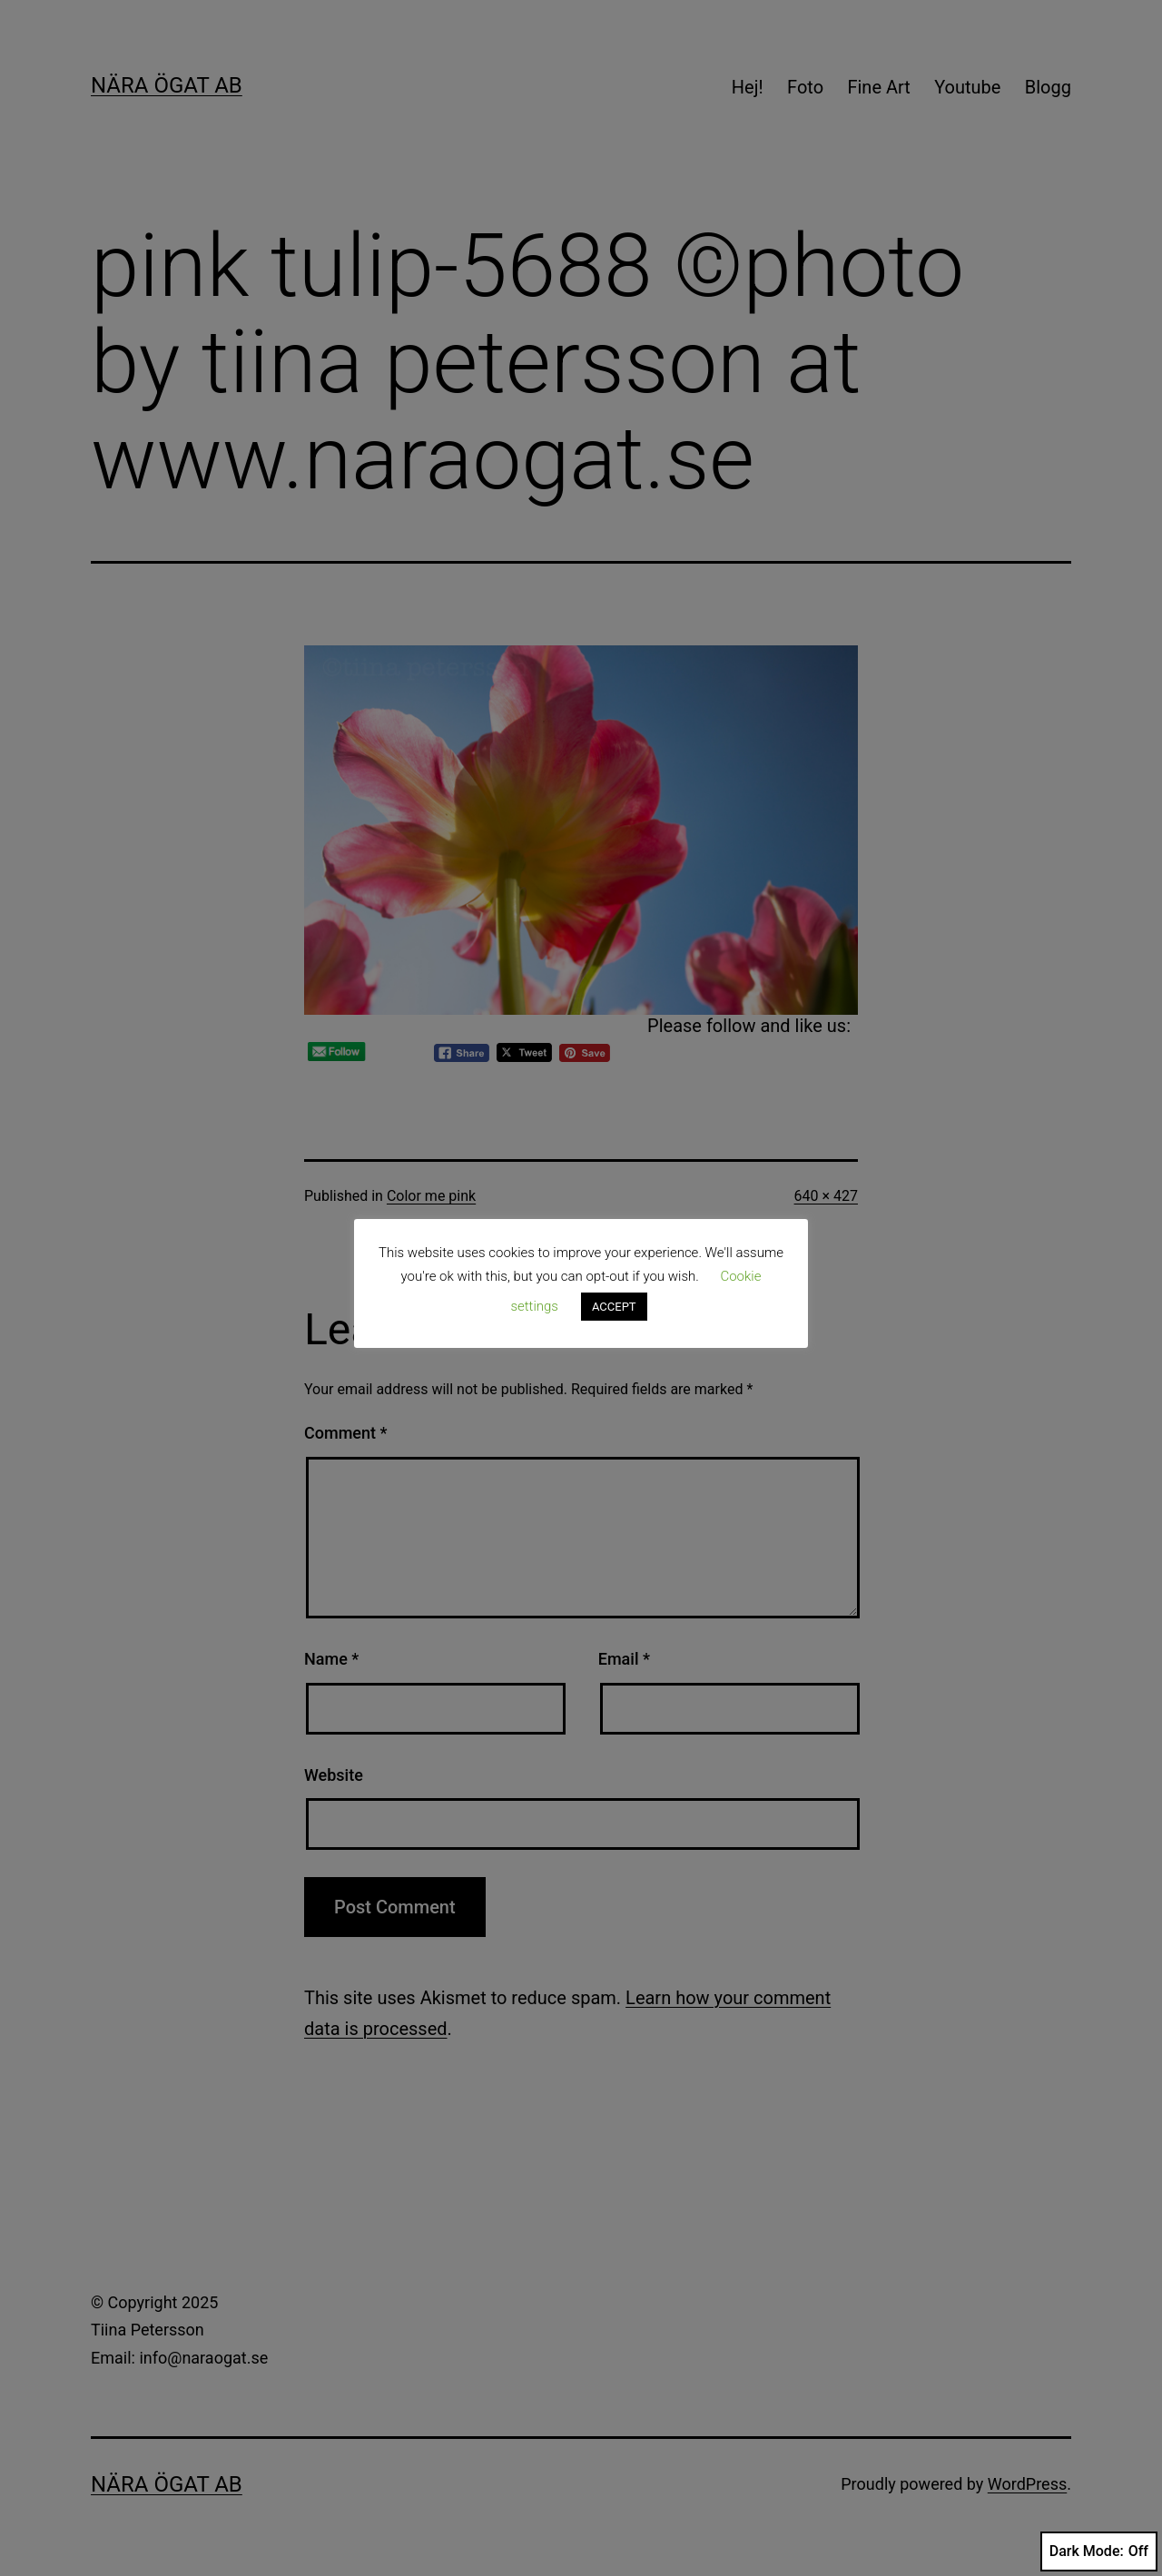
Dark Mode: (1098, 2551)
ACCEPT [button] (614, 1306)
